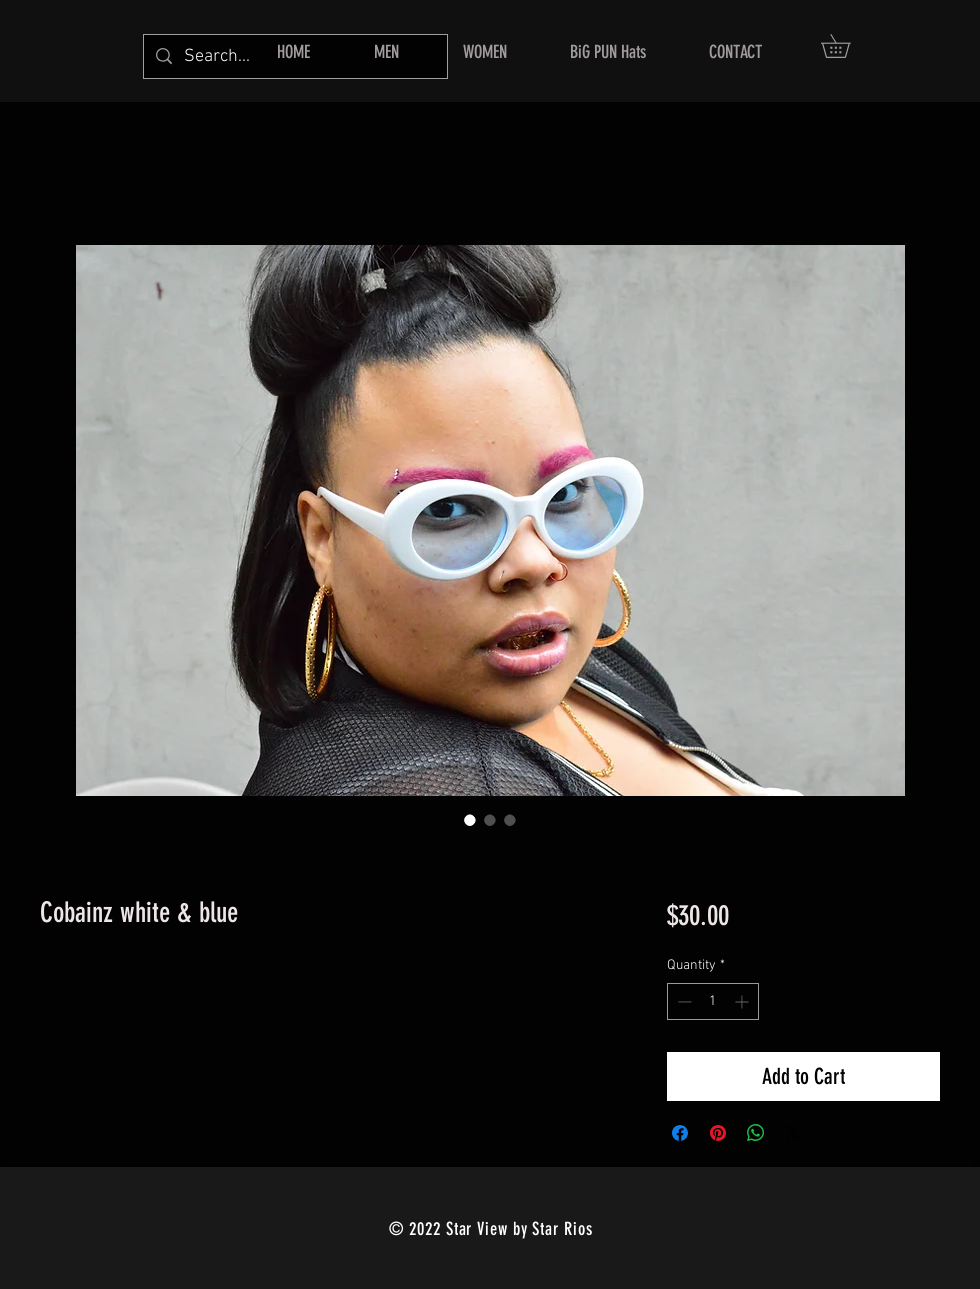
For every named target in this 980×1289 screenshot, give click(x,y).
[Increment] (743, 1001)
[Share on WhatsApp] (756, 1133)
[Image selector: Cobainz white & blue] (470, 820)
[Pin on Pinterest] (718, 1133)
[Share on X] (794, 1133)
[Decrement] (682, 1001)
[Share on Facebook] (680, 1133)
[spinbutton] (713, 1001)
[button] (847, 46)
